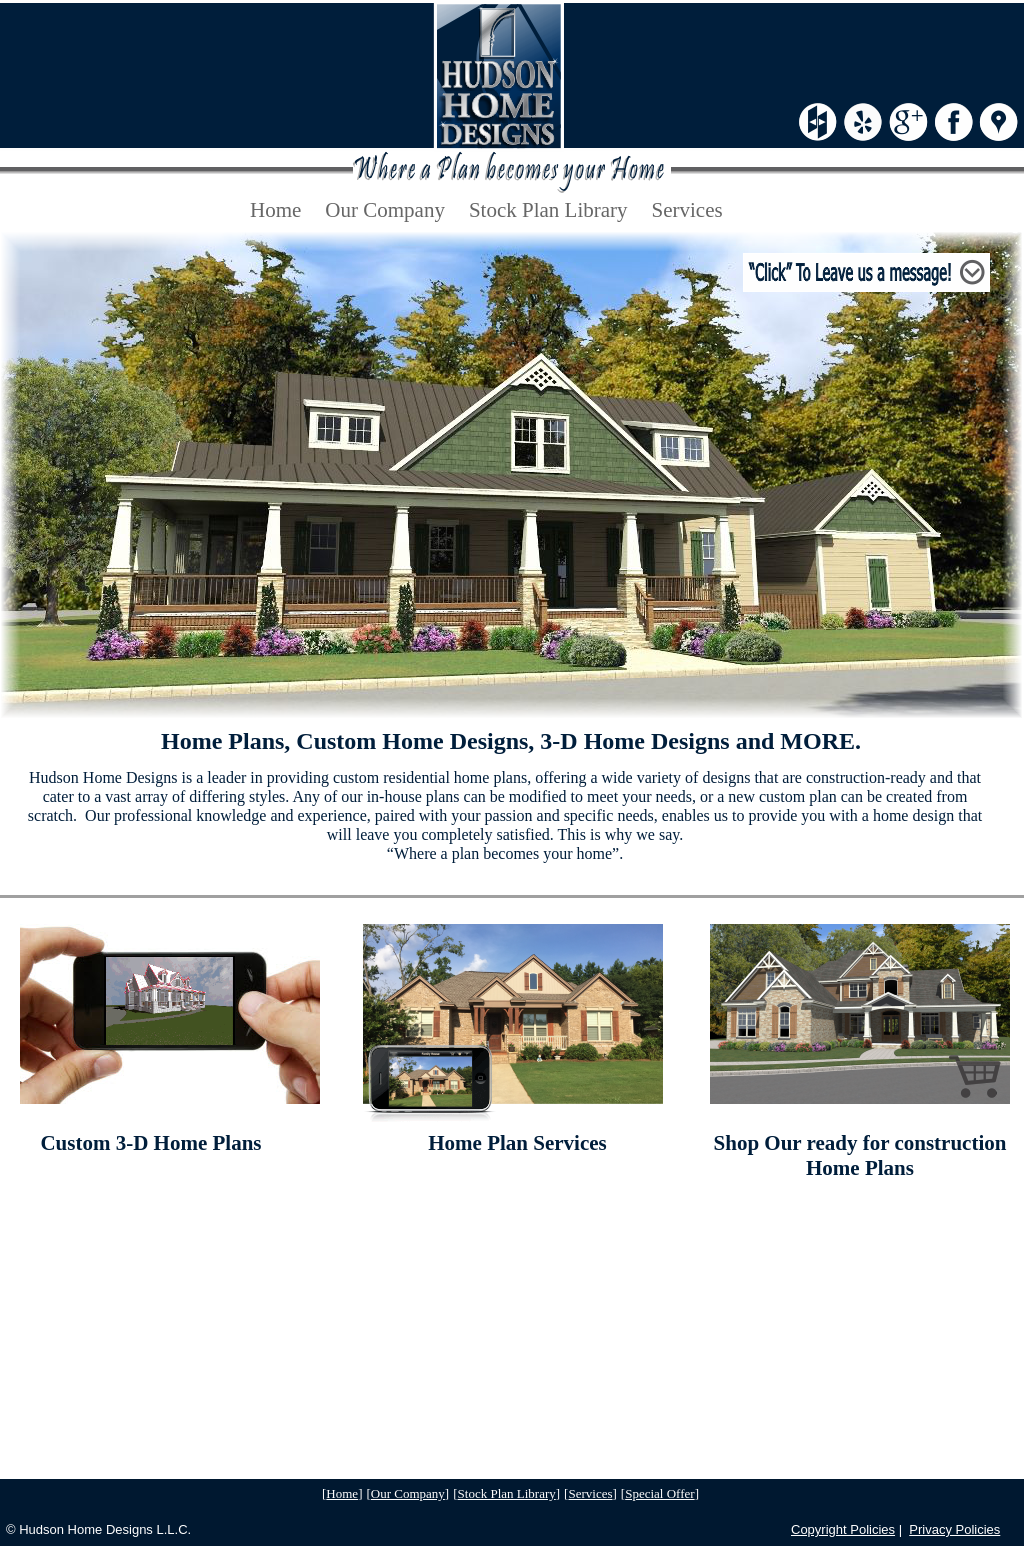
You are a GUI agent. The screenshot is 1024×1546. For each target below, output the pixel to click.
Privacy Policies (954, 1529)
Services (590, 1493)
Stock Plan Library (507, 1493)
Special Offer (659, 1493)
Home (342, 1493)
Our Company (408, 1493)
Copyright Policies (843, 1529)
